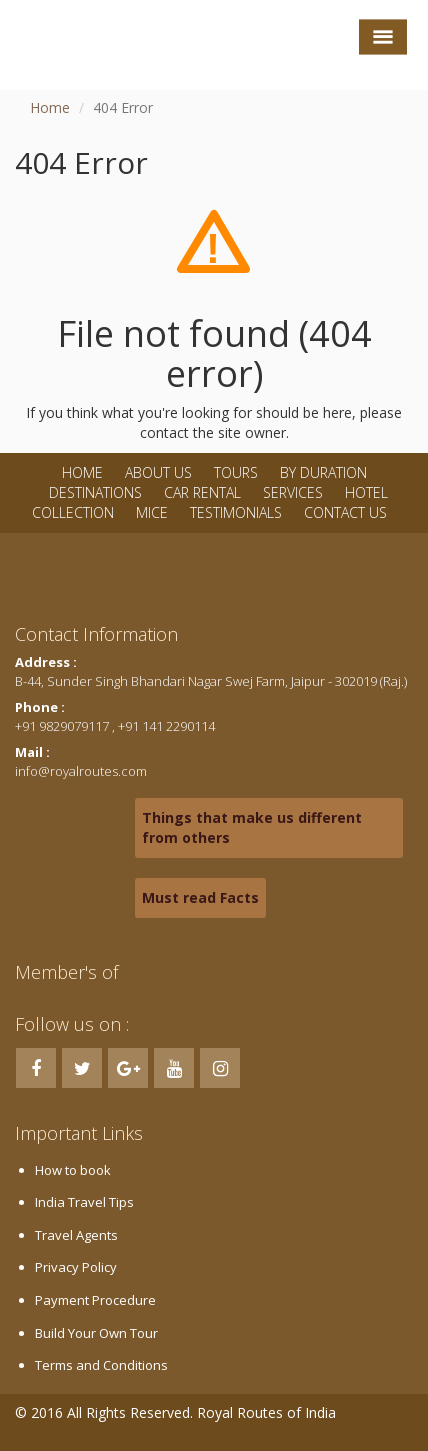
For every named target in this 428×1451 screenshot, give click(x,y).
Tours (236, 472)
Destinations (95, 492)
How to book (73, 1170)
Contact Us (345, 512)
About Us (158, 472)
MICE (152, 512)
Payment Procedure (95, 1300)
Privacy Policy (76, 1267)
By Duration (323, 472)
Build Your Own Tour (96, 1333)
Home (50, 107)
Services (293, 492)
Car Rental (202, 492)
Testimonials (236, 512)
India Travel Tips (84, 1202)
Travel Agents (76, 1235)
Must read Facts (200, 897)
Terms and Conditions (101, 1365)
